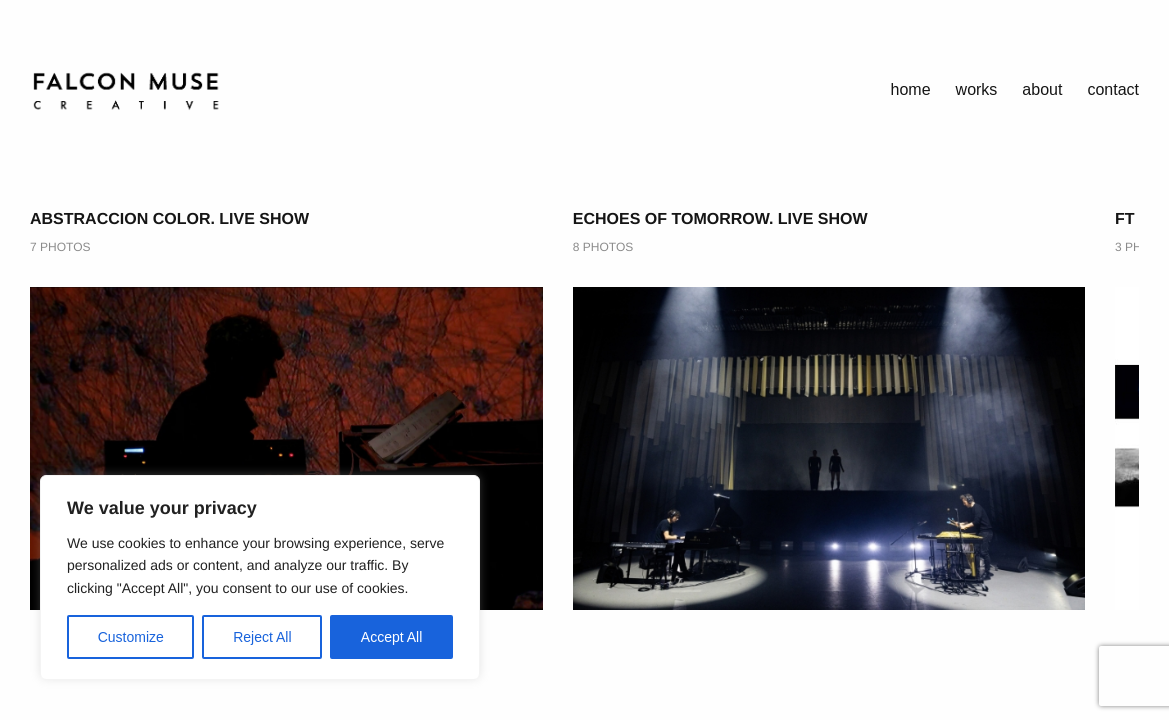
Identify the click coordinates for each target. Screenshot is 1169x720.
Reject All (262, 637)
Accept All (391, 637)
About (1042, 89)
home (911, 89)
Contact (1113, 89)
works (977, 89)
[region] (260, 577)
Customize (131, 637)
